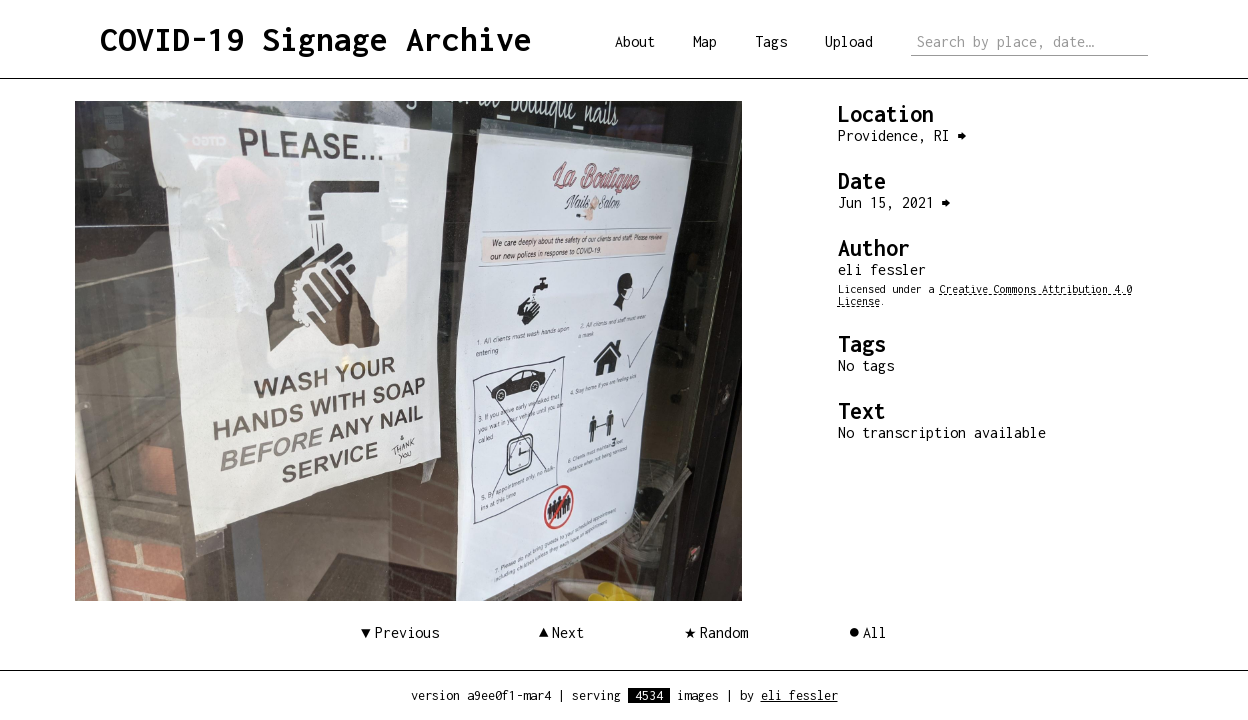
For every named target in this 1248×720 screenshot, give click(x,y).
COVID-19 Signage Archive (316, 39)
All (875, 632)
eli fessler (799, 695)
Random (724, 632)
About (635, 41)
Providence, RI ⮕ (902, 135)
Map (705, 41)
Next (568, 632)
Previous (407, 632)
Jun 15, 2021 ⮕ (894, 202)
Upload (849, 41)
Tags (771, 41)
